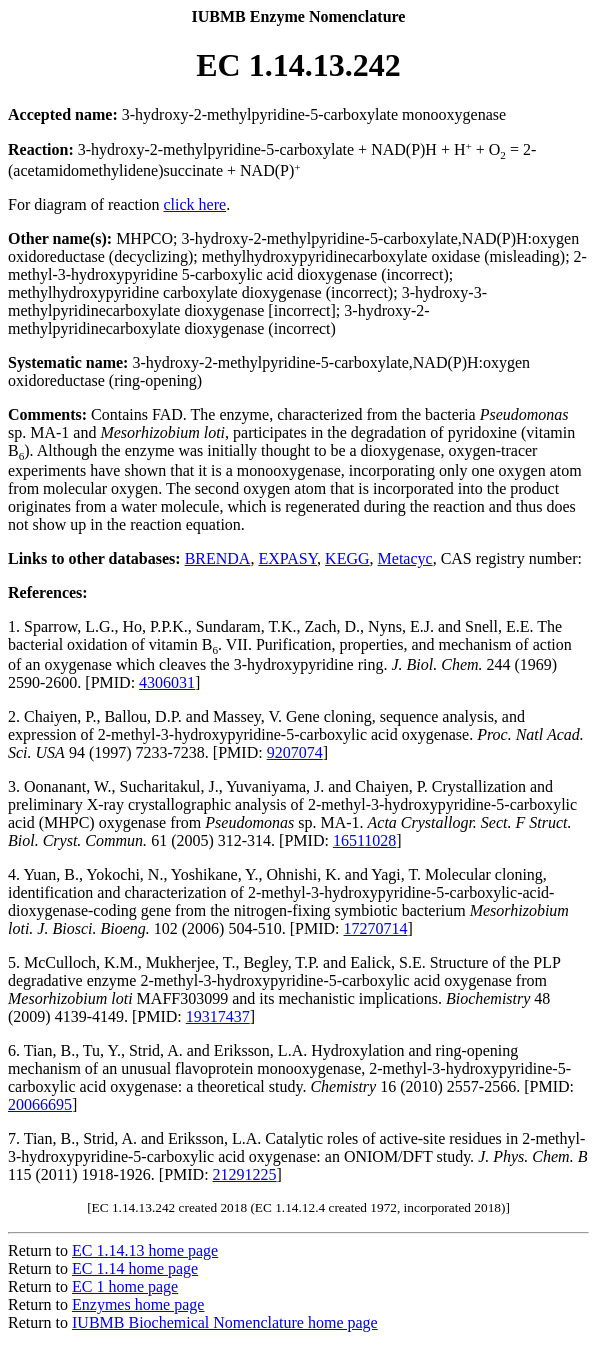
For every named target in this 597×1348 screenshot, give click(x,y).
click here (195, 204)
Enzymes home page (138, 1304)
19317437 (218, 1016)
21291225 (245, 1174)
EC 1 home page (125, 1286)
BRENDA (218, 558)
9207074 (295, 752)
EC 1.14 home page (135, 1268)
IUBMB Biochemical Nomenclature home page (225, 1322)
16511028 (364, 840)
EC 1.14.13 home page (145, 1250)
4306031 (167, 682)
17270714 (376, 928)
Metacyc (405, 558)
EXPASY (287, 558)
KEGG (347, 558)
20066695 (40, 1104)
